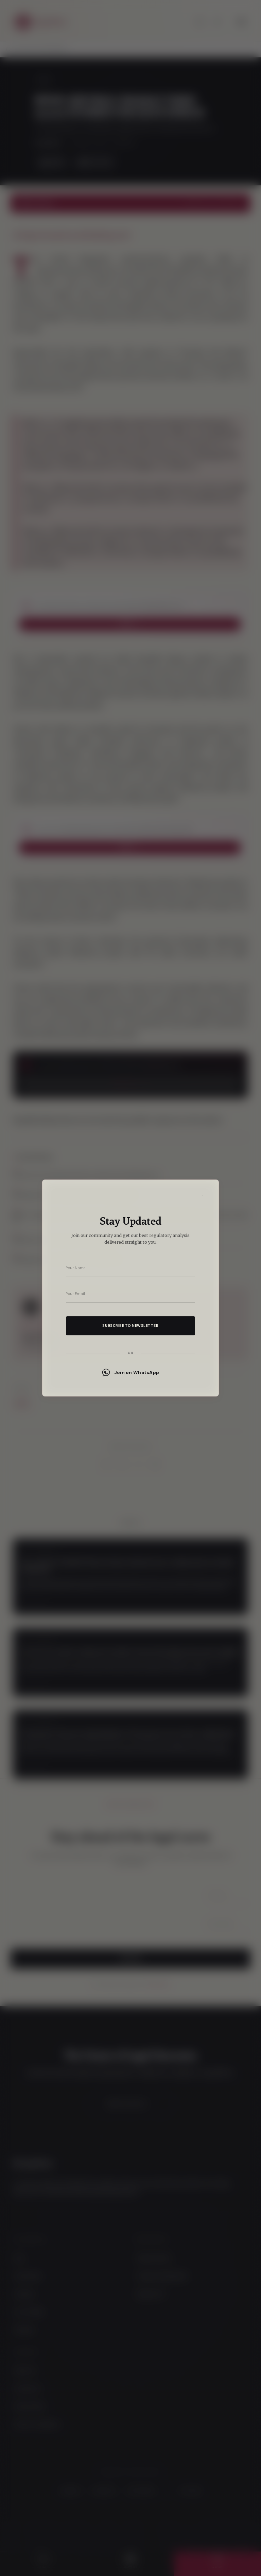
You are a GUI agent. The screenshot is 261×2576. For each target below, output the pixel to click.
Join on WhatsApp (130, 1373)
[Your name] (130, 1268)
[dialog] (130, 1288)
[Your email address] (130, 1294)
